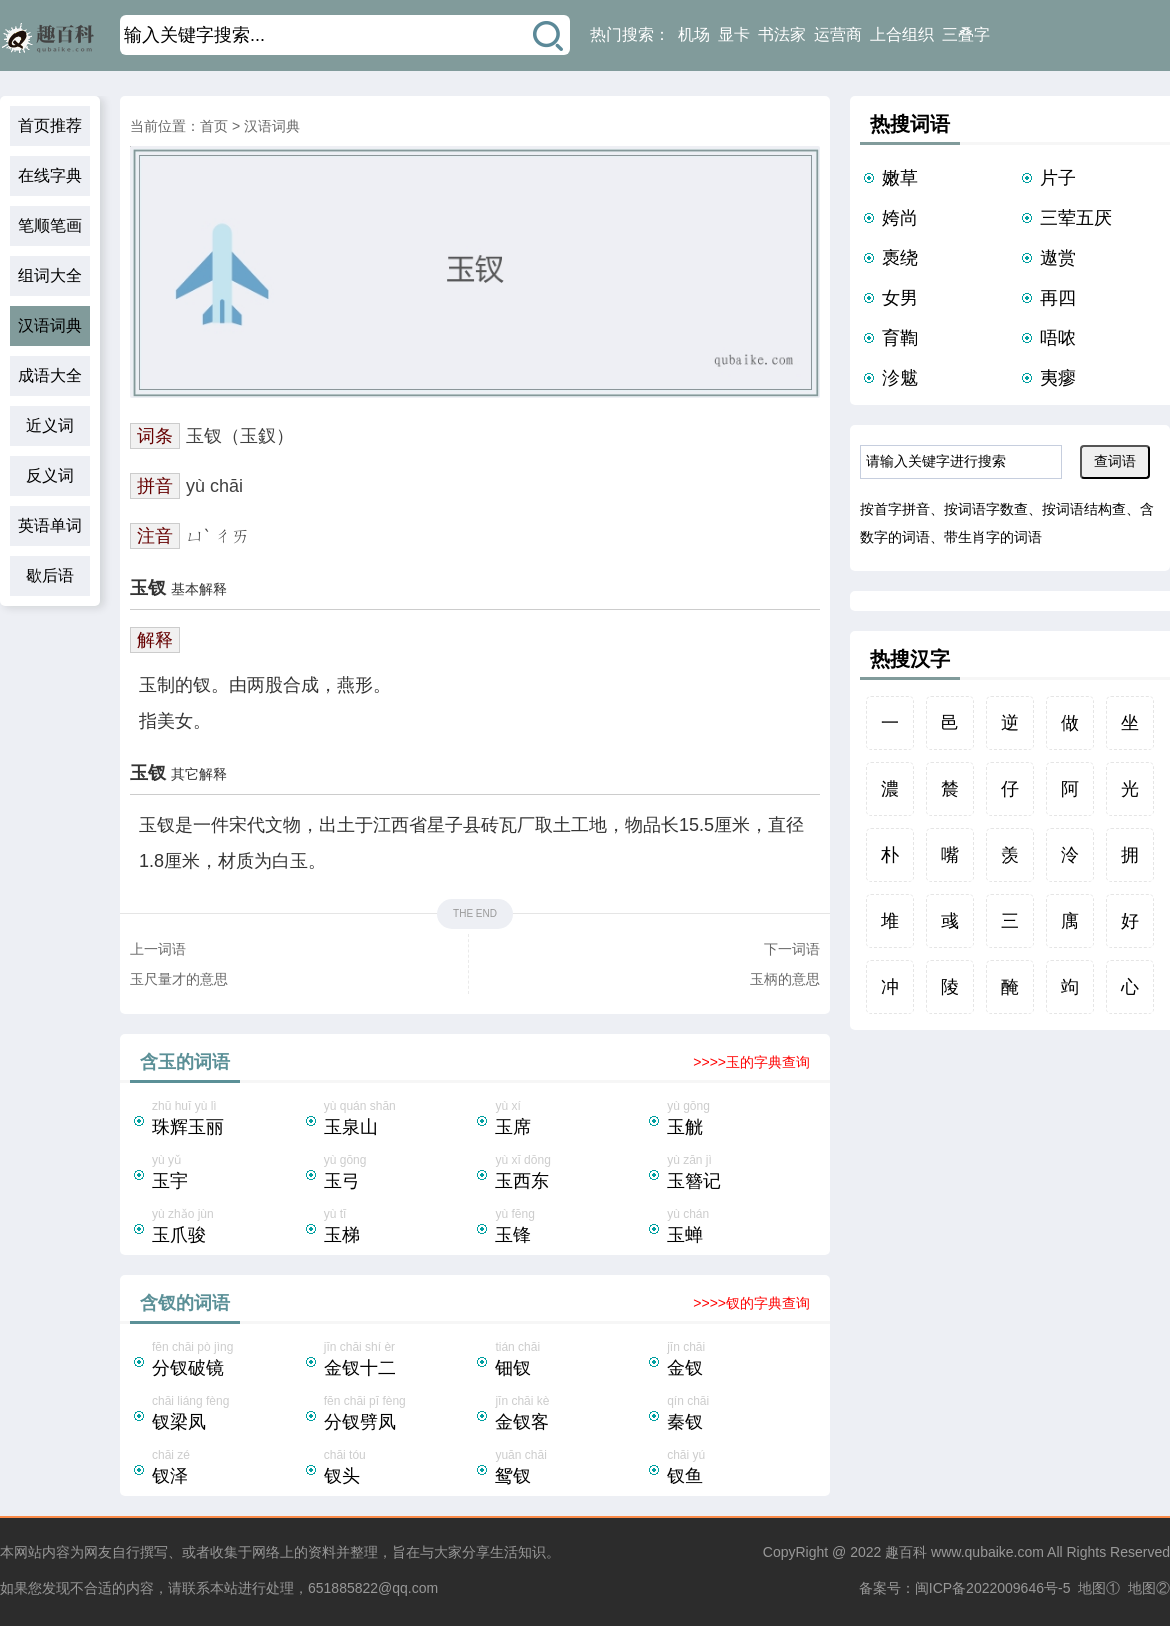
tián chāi (570, 1361)
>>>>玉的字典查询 (751, 1062)
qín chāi (742, 1415)
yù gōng (742, 1120)
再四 (1058, 298)
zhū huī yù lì (227, 1120)
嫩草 (900, 178)
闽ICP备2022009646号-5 (993, 1588)
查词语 (1115, 461)
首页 (214, 126)
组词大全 (50, 275)
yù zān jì (742, 1174)
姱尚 (900, 218)
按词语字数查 (986, 509)
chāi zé (227, 1469)
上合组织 (902, 34)
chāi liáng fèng (227, 1415)
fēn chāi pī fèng (399, 1415)
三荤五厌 (1076, 218)
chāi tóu (399, 1469)
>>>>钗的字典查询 (751, 1303)
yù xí (570, 1120)
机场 (694, 34)
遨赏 (1058, 258)
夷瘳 (1058, 378)
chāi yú (742, 1469)
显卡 (734, 34)
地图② (1149, 1588)
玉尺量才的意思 (179, 979)
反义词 (50, 475)
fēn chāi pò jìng (227, 1361)
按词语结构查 (1084, 509)
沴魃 (900, 378)
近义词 (50, 425)
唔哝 (1058, 338)
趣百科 (906, 1552)
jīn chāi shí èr (399, 1361)
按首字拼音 (895, 509)
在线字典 (50, 175)
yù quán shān (399, 1120)
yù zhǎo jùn (227, 1228)
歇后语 (50, 575)
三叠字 (966, 34)
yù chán (742, 1228)
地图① (1099, 1588)
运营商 (838, 34)
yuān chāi (570, 1469)
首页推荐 (50, 125)
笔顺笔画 (50, 225)
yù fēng (570, 1228)
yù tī (399, 1228)
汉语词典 (50, 325)
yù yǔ (227, 1174)
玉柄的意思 (785, 979)
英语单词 (50, 525)
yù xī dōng (570, 1174)
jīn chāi (742, 1361)
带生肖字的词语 (993, 537)
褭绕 (900, 258)
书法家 (782, 34)
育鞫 (900, 338)
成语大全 (50, 375)
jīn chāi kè (570, 1415)
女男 (900, 298)
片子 (1058, 178)
